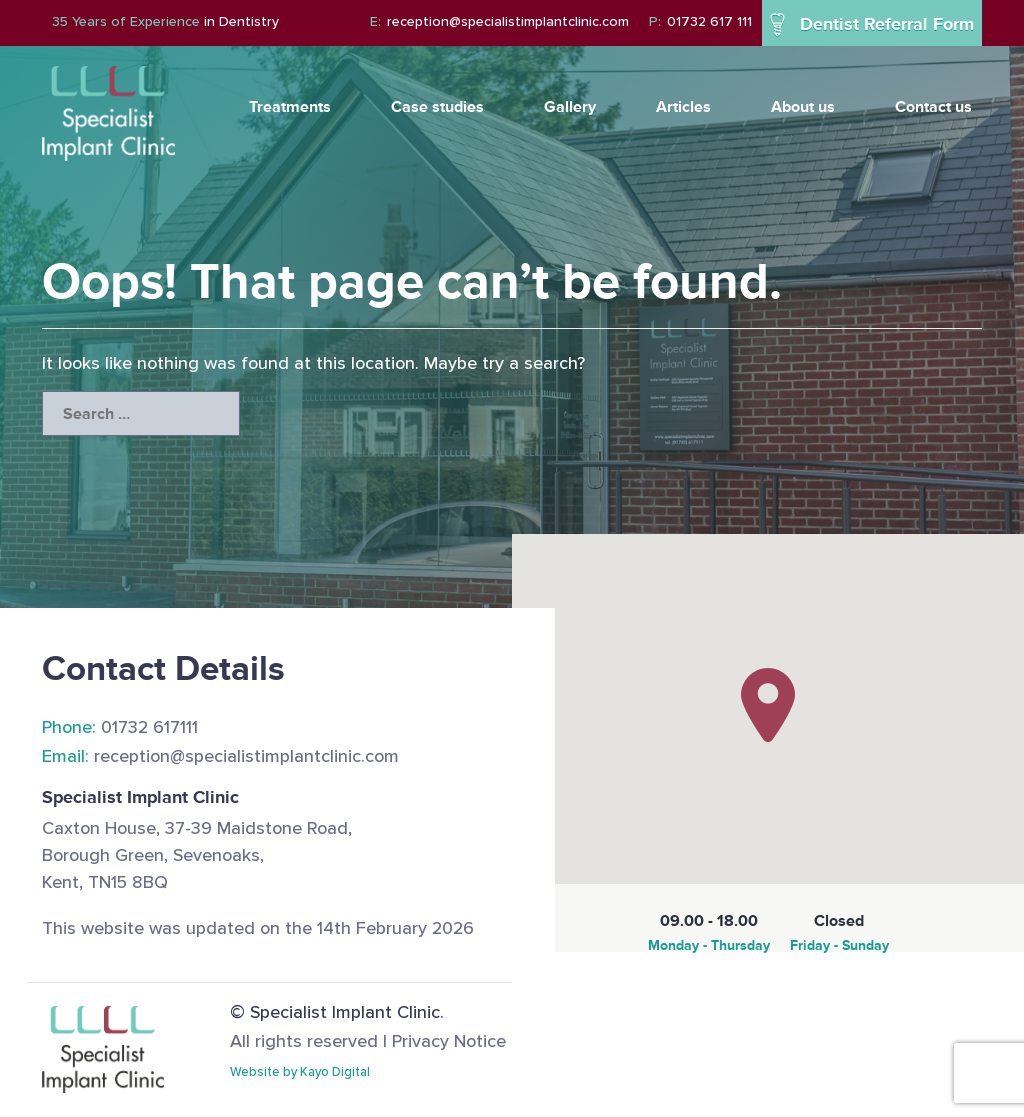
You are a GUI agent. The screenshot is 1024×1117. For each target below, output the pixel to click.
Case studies (437, 106)
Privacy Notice (449, 1041)
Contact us (933, 106)
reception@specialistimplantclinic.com (499, 21)
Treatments (290, 106)
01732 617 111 (700, 21)
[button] (768, 705)
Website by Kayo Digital (300, 1072)
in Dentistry (165, 21)
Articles (683, 106)
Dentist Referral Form (872, 25)
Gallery (570, 106)
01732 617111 (120, 727)
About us (803, 106)
